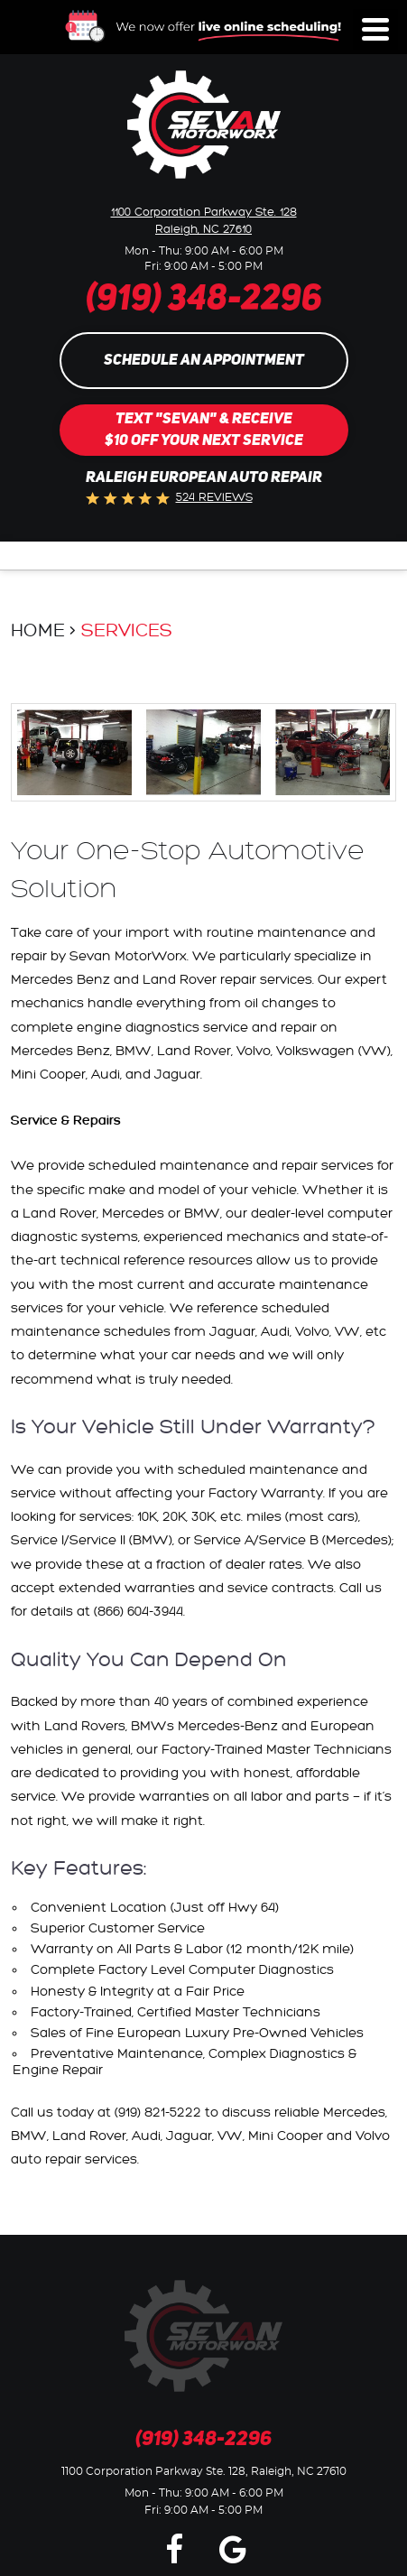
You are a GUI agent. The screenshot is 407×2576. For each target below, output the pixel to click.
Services (126, 631)
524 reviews (214, 497)
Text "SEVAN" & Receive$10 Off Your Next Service (204, 430)
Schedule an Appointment (204, 360)
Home (38, 631)
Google (233, 2548)
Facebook (174, 2548)
